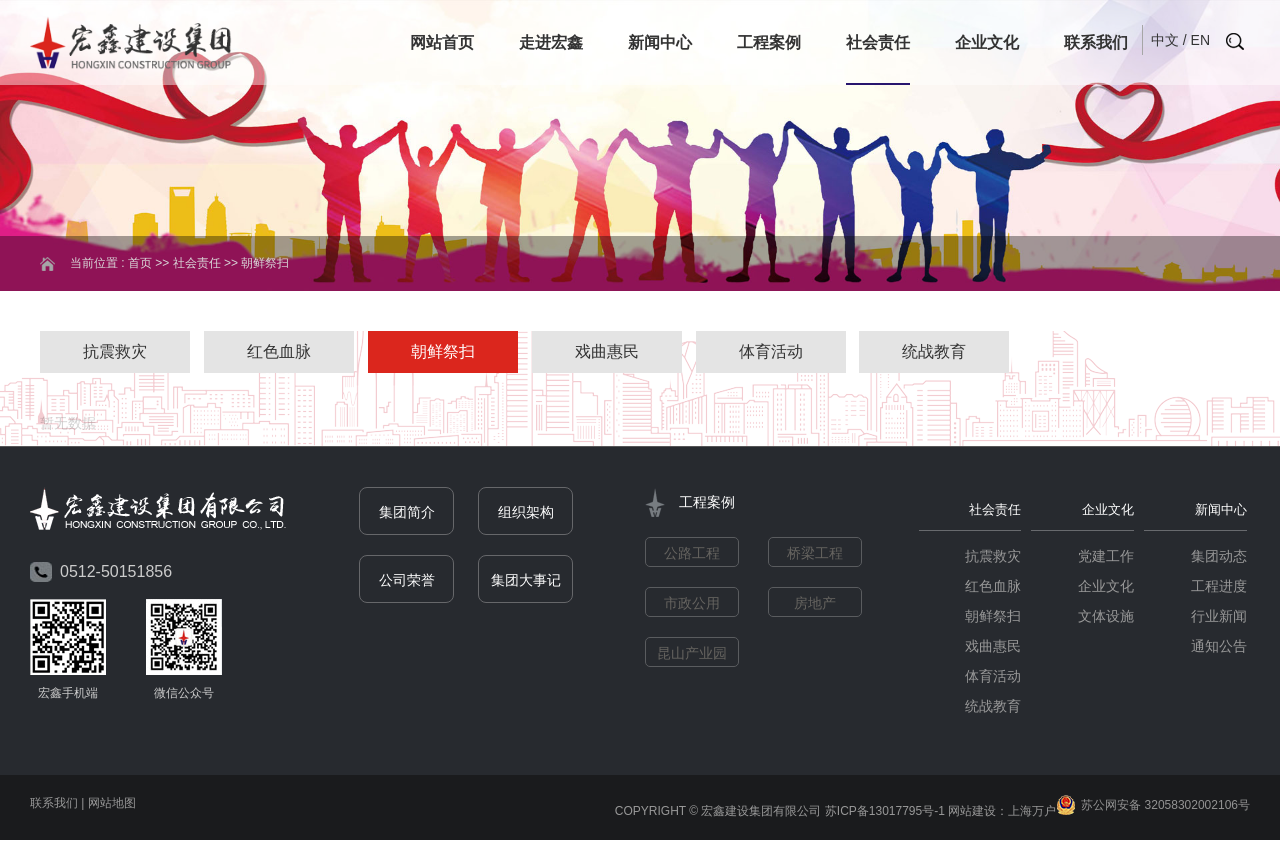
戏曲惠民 (607, 351)
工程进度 (1219, 587)
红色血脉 (279, 351)
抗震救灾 (115, 351)
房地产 (815, 605)
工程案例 (769, 42)
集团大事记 (526, 582)
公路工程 (692, 555)
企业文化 (987, 42)
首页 (140, 263)
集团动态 (1219, 557)
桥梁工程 (815, 555)
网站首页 (442, 42)
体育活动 (771, 351)
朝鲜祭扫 (443, 351)
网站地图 (112, 804)
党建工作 (1106, 557)
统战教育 (934, 351)
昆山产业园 (692, 655)
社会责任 (878, 42)
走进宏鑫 (551, 42)
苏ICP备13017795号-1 (885, 812)
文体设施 (1106, 617)
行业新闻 (1219, 617)
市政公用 (692, 605)
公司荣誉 (407, 582)
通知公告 (1219, 647)
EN (1200, 40)
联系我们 (1096, 42)
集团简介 (407, 514)
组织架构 (526, 514)
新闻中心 (660, 42)
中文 (1165, 40)
